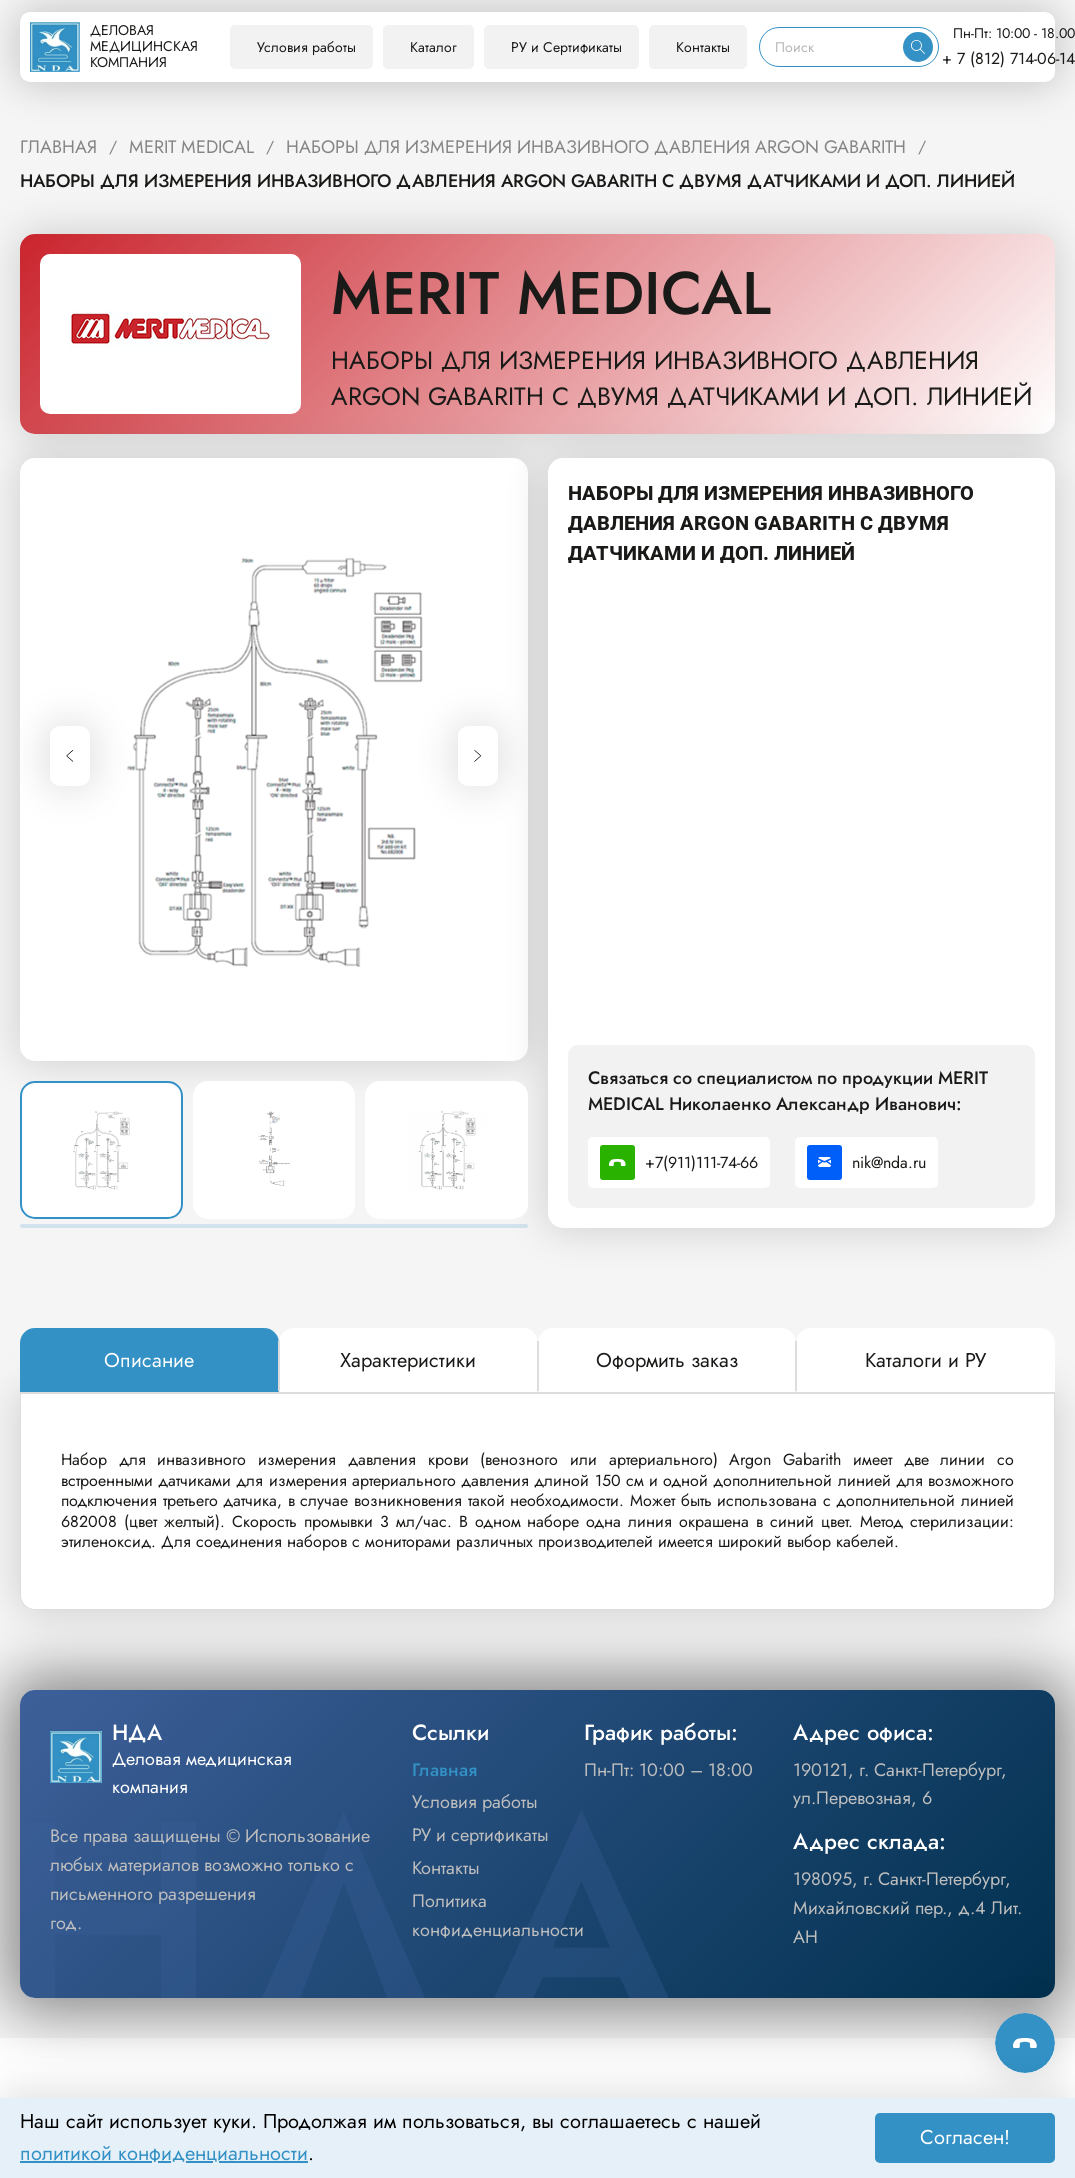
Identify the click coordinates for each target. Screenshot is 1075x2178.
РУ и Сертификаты (566, 47)
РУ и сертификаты (480, 1835)
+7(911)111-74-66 (679, 1162)
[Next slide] (478, 756)
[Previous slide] (70, 756)
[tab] (149, 1361)
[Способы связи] (1025, 2043)
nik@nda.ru (866, 1162)
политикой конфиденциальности (164, 2153)
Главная (444, 1770)
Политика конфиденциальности (498, 1915)
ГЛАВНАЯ (58, 147)
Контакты (703, 47)
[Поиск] (831, 47)
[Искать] (918, 47)
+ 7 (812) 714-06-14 (1008, 58)
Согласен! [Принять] (965, 2137)
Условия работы (306, 47)
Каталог (433, 47)
